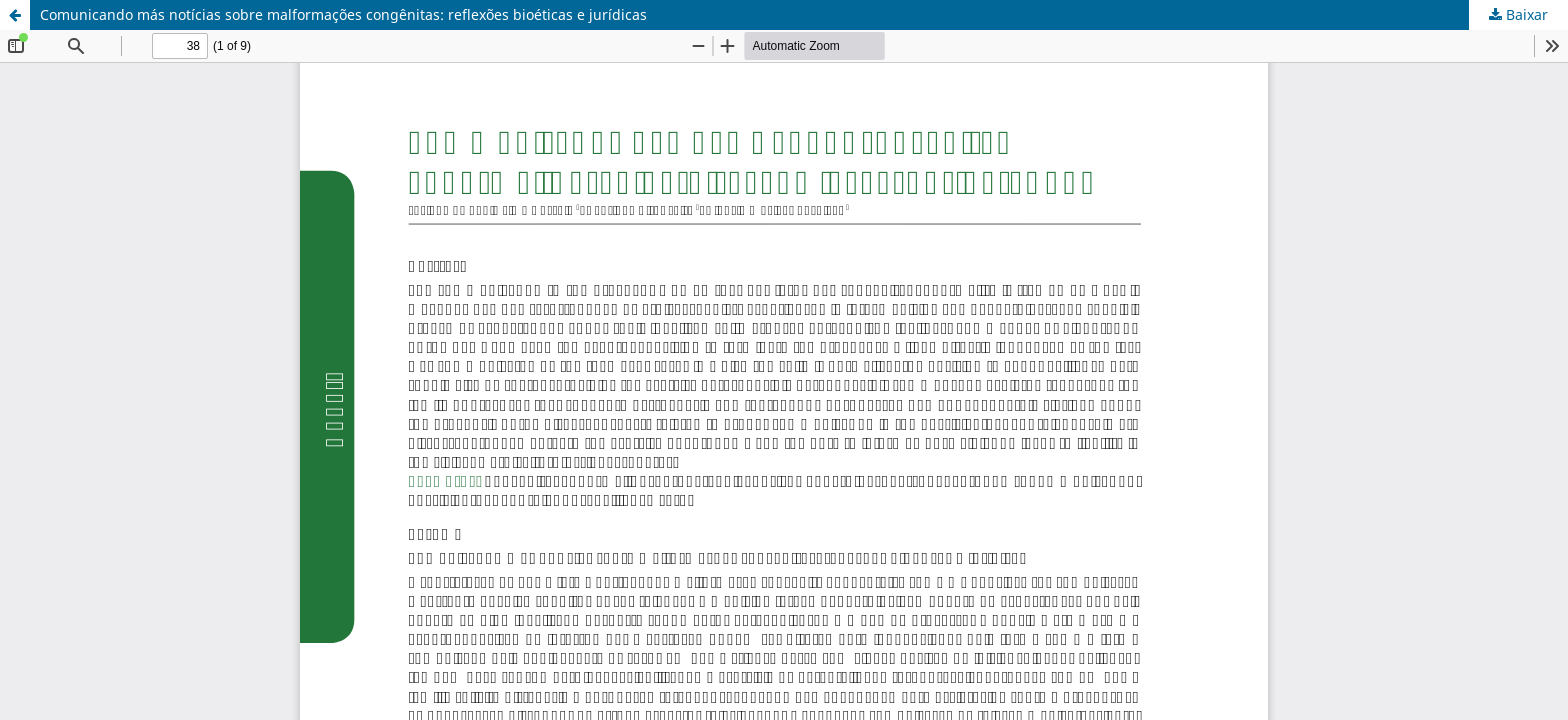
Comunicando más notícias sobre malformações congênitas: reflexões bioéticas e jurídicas (343, 14)
